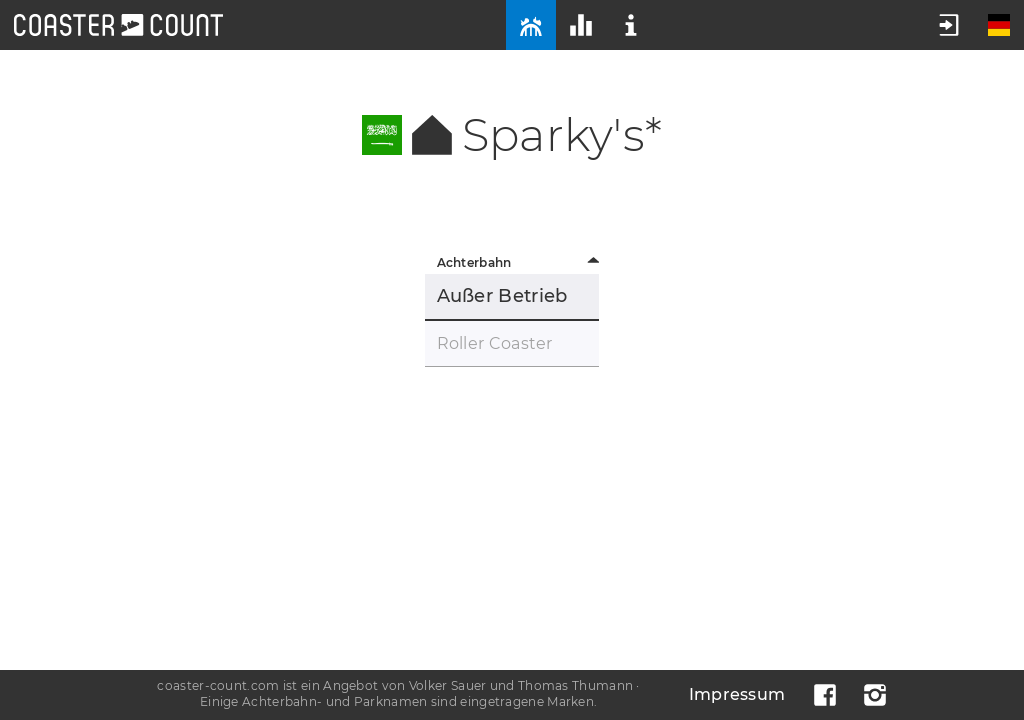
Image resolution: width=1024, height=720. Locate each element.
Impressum (737, 694)
